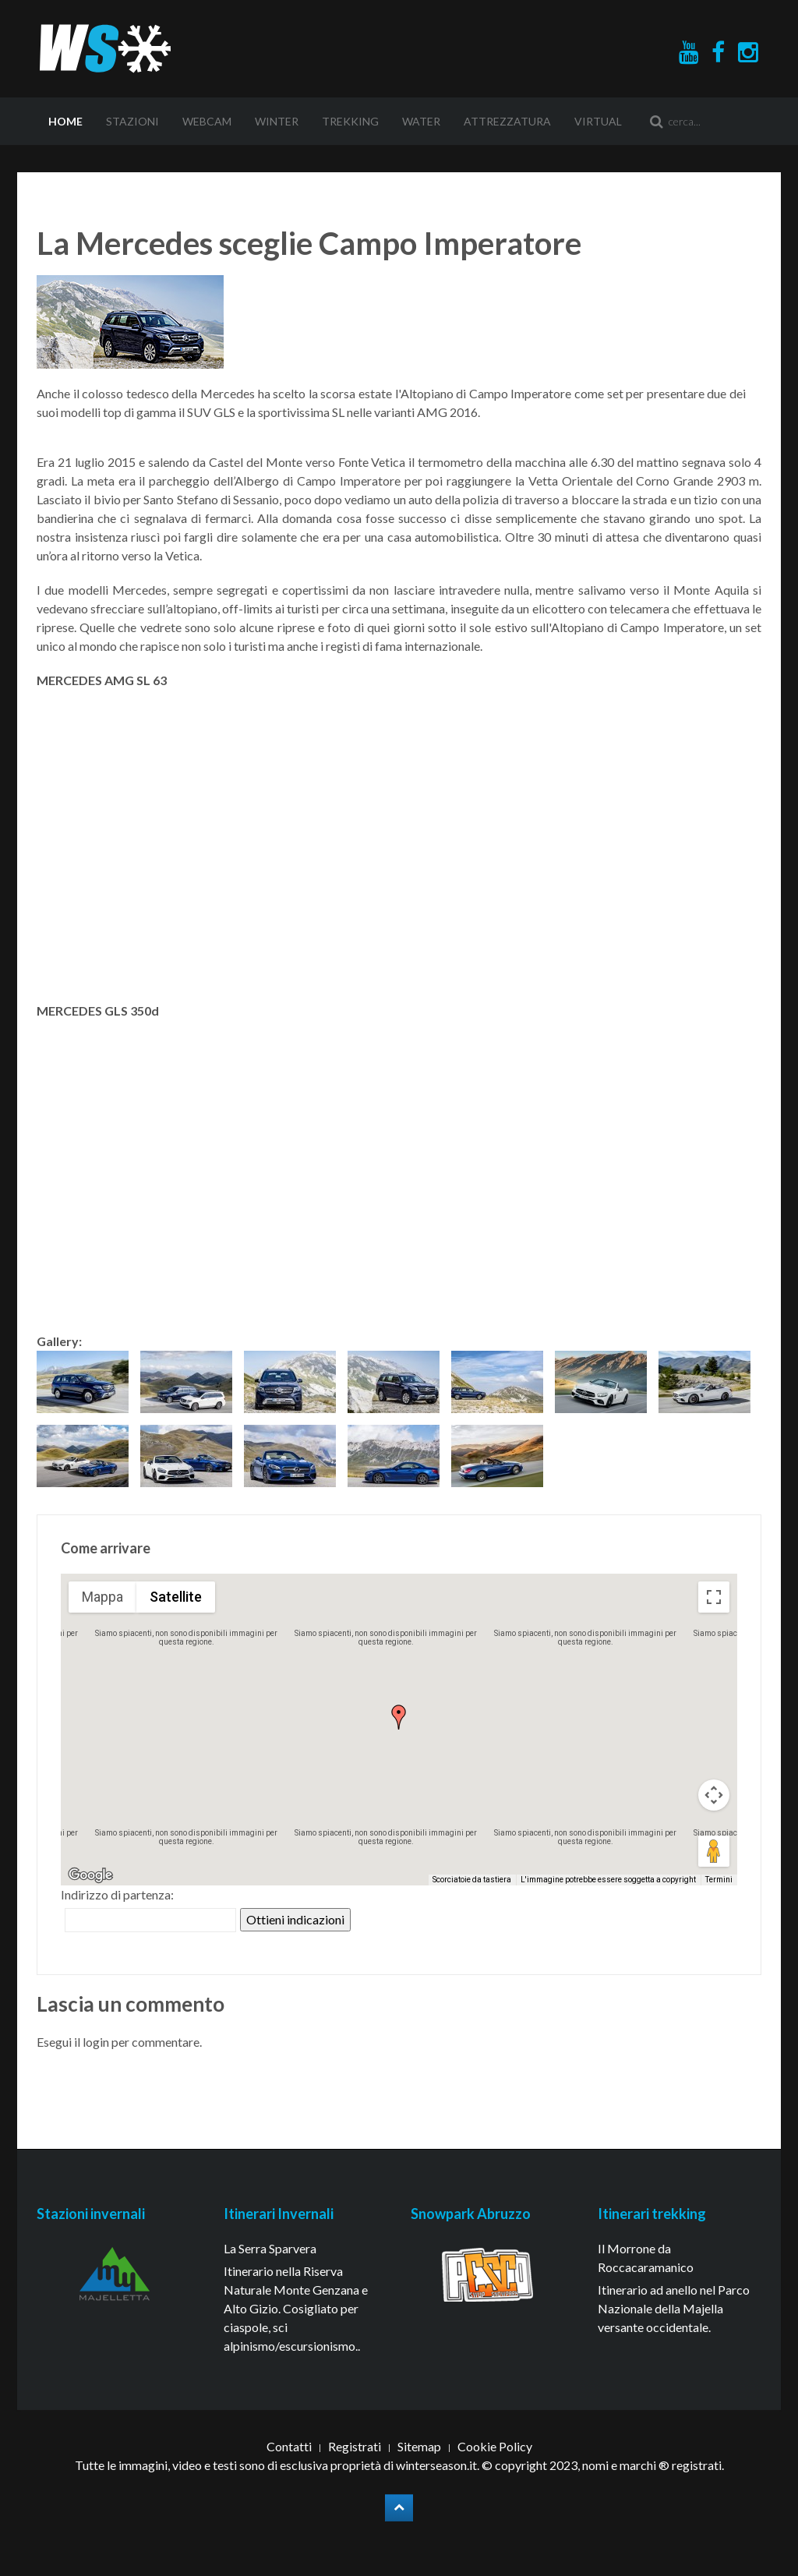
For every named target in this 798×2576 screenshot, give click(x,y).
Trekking (350, 121)
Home (65, 121)
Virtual (598, 121)
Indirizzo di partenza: (117, 1894)
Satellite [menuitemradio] (176, 1596)
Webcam (206, 121)
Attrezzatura (507, 121)
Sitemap (419, 2446)
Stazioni (132, 121)
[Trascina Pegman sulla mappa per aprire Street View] (713, 1851)
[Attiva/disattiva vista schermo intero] (713, 1597)
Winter (276, 121)
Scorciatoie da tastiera (472, 1879)
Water (421, 121)
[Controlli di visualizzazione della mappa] (713, 1795)
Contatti (289, 2446)
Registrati (354, 2446)
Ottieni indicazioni (295, 1919)
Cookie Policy (494, 2446)
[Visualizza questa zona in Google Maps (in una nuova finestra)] (90, 1875)
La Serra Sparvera (270, 2248)
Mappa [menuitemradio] (102, 1596)
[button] (399, 1717)
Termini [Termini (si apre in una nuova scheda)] (719, 1879)
